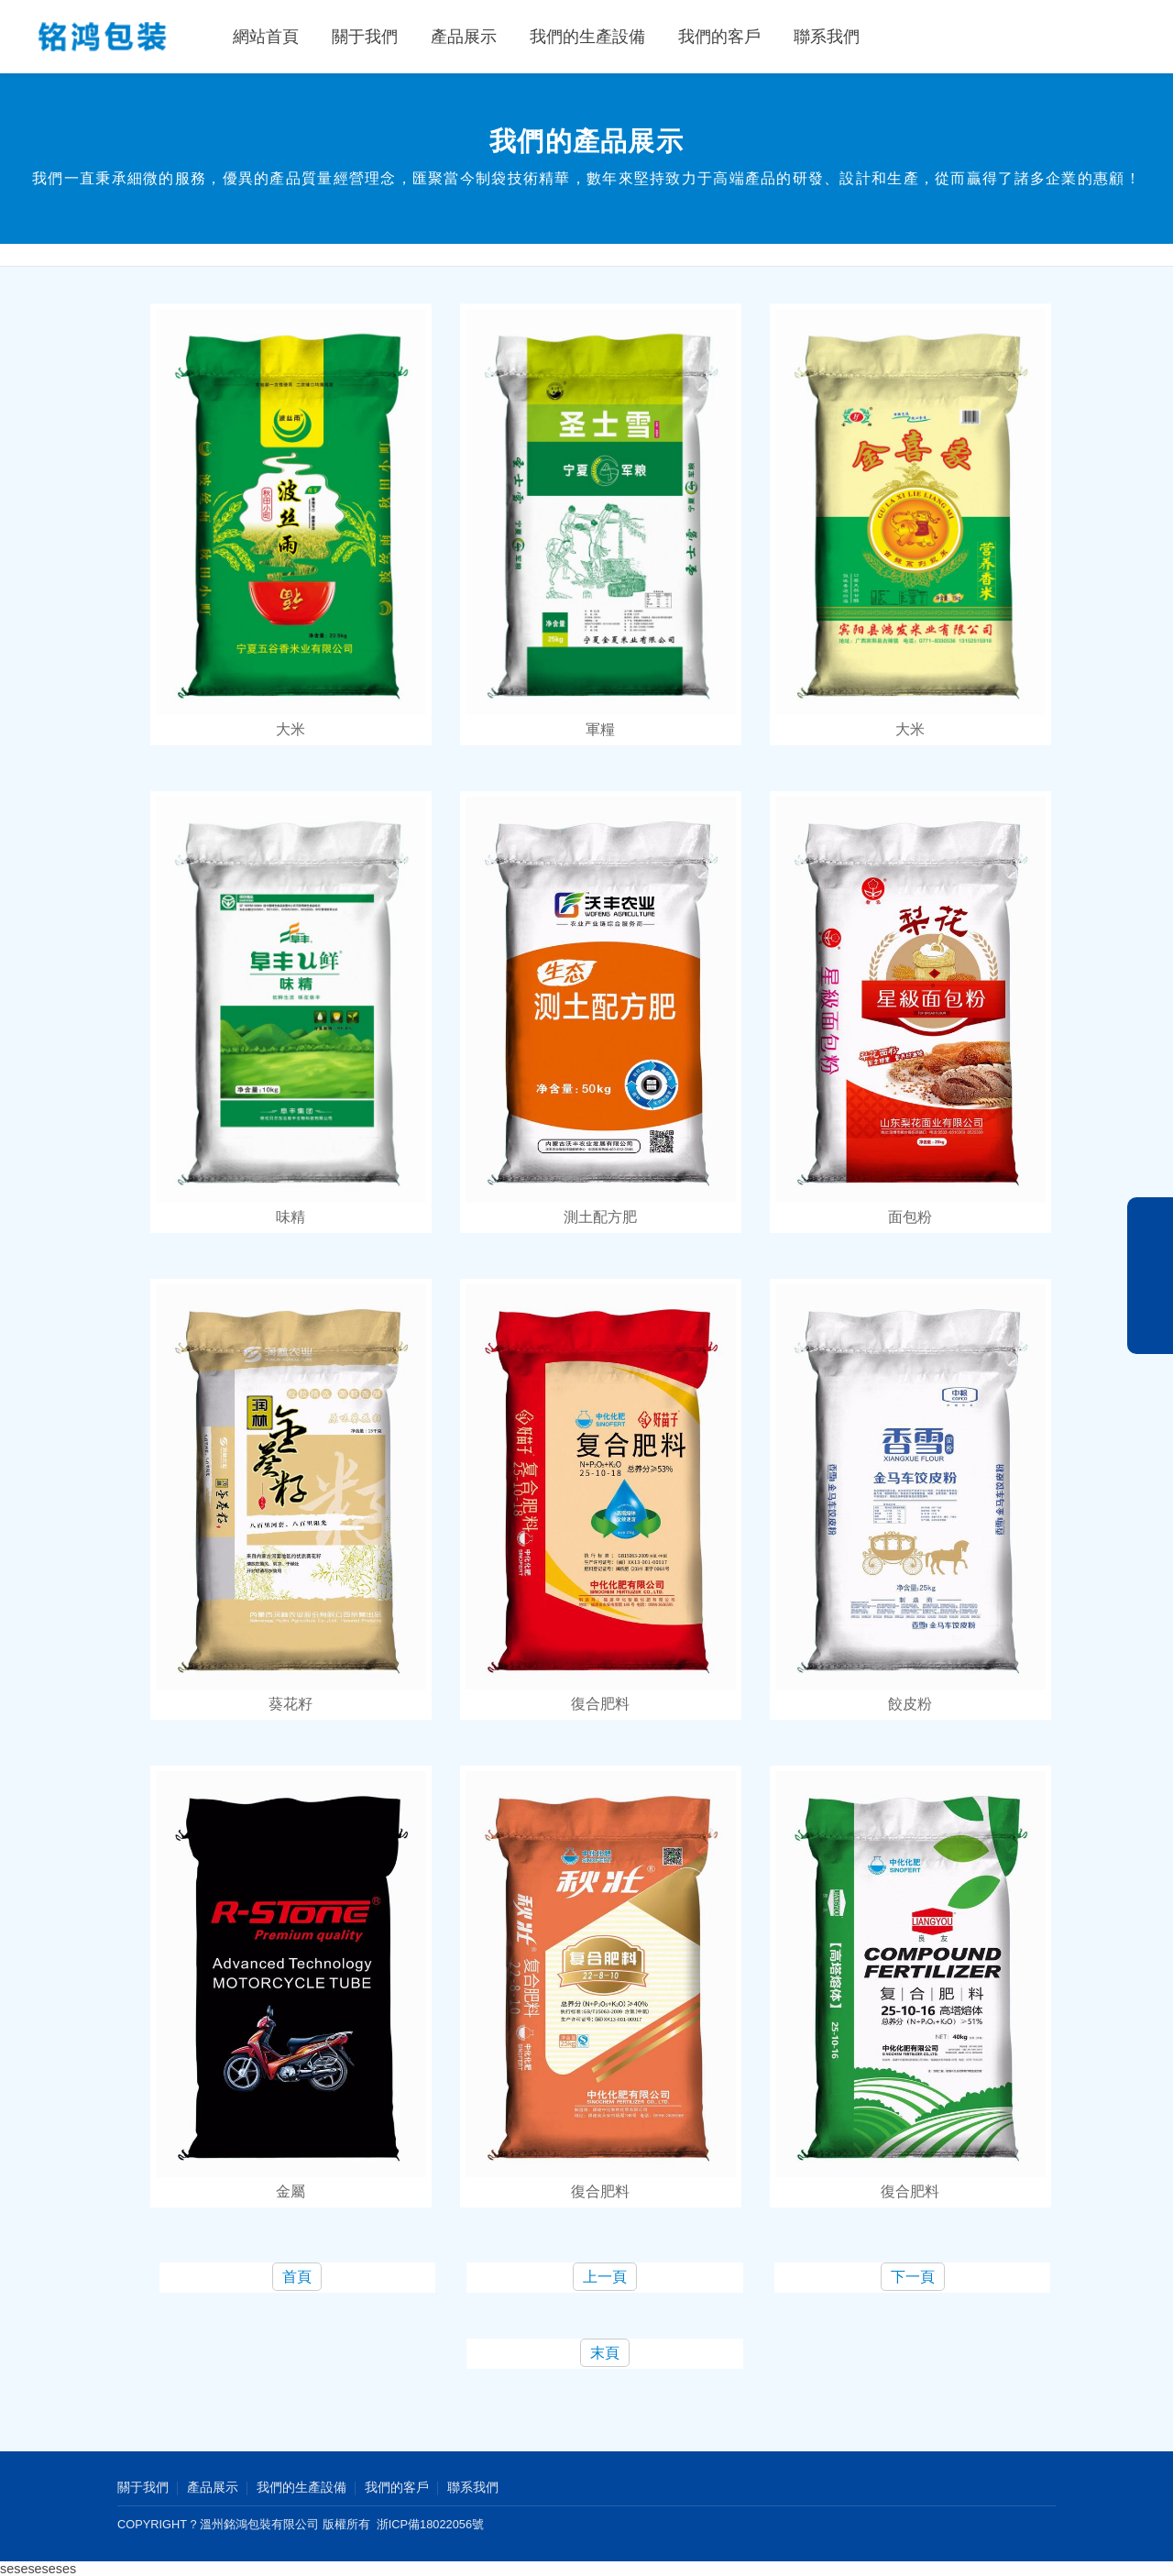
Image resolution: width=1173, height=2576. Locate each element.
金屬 (290, 2191)
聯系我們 (827, 37)
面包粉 (910, 1217)
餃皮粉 (910, 1704)
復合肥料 (600, 1704)
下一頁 (913, 2276)
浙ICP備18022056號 (430, 2524)
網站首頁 (266, 37)
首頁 (297, 2276)
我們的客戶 (719, 37)
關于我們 (365, 37)
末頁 (604, 2353)
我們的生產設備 (587, 37)
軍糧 (600, 729)
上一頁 (605, 2276)
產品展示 (464, 37)
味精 (290, 1217)
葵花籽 (290, 1704)
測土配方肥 (600, 1217)
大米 (290, 729)
